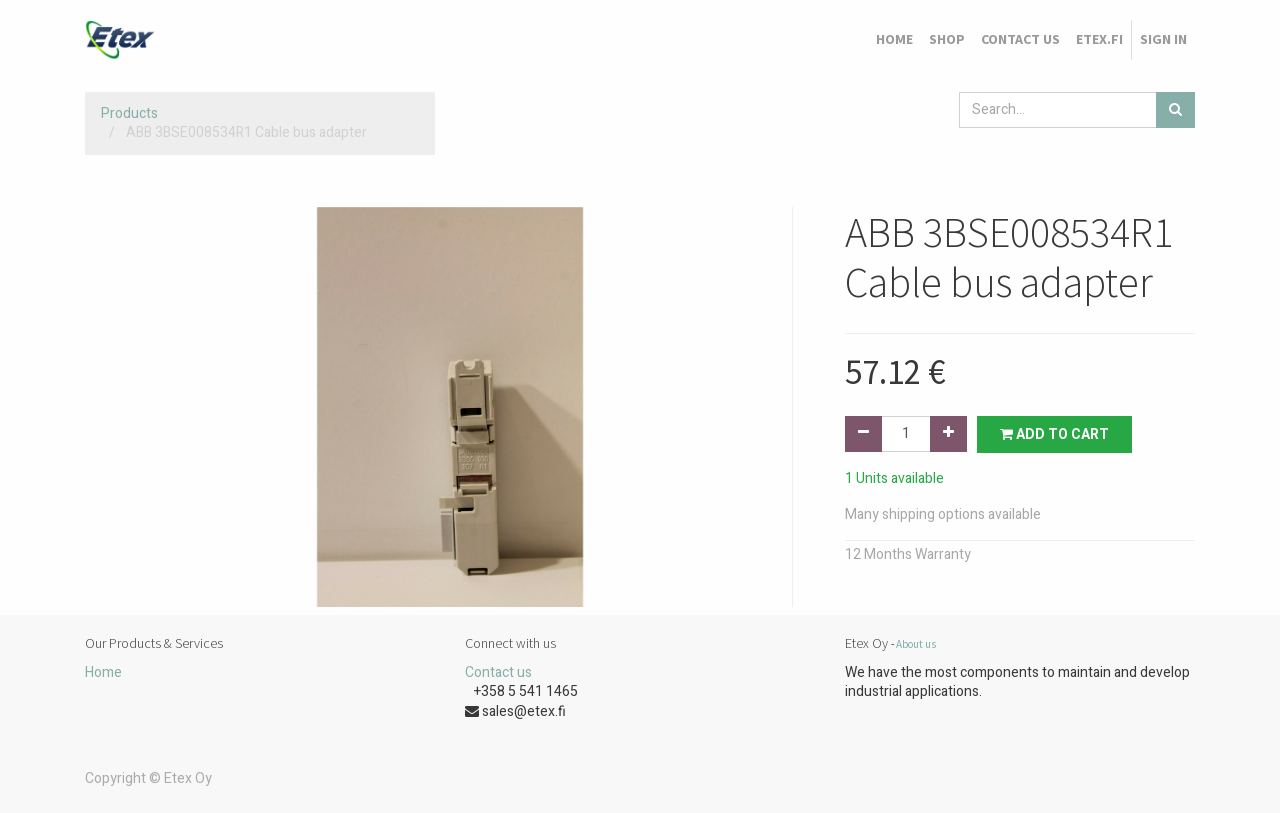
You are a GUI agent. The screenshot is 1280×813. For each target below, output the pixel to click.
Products (129, 113)
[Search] (1175, 110)
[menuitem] (894, 40)
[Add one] (948, 434)
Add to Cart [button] (1054, 434)
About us (916, 644)
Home (103, 672)
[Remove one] (863, 434)
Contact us (498, 672)
